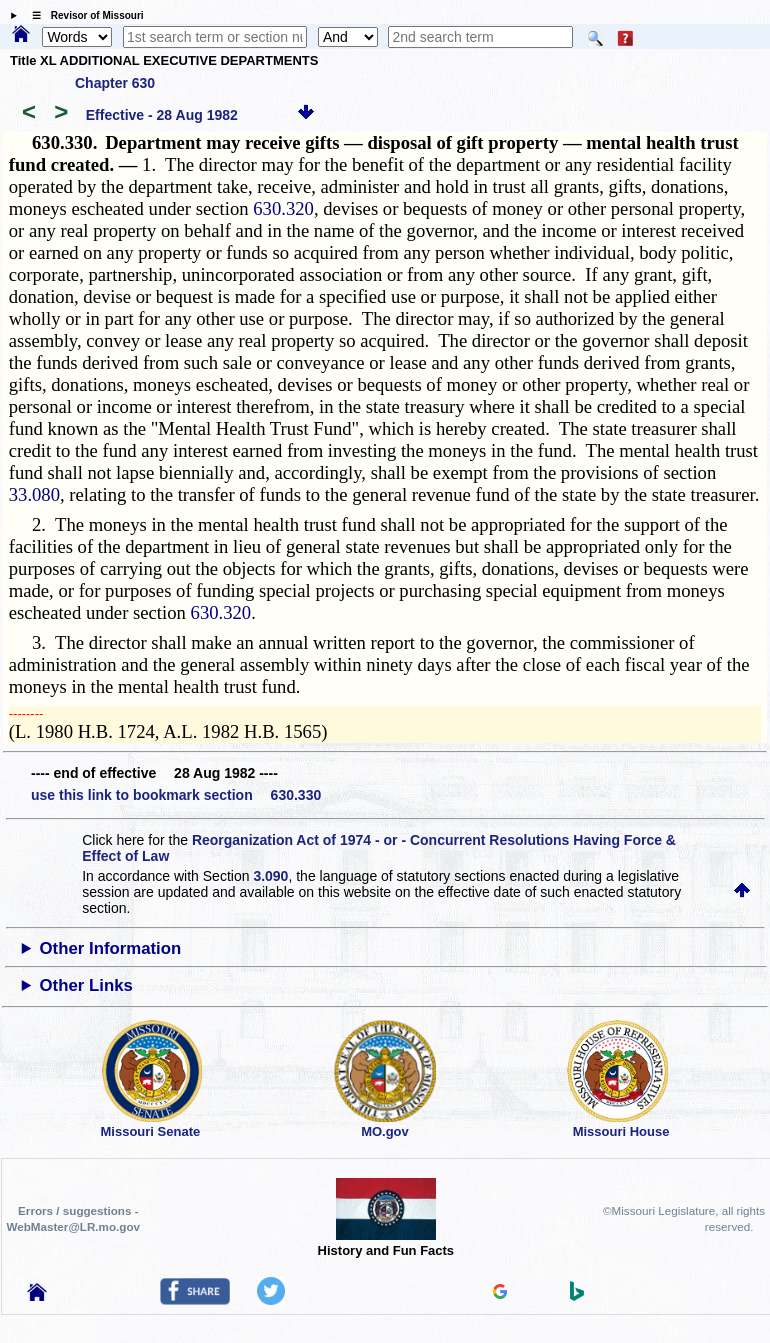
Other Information (111, 948)
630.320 (283, 208)
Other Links (86, 985)
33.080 (34, 494)
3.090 (270, 876)
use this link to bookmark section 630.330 (176, 795)
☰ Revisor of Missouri (83, 15)
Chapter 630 (115, 83)
